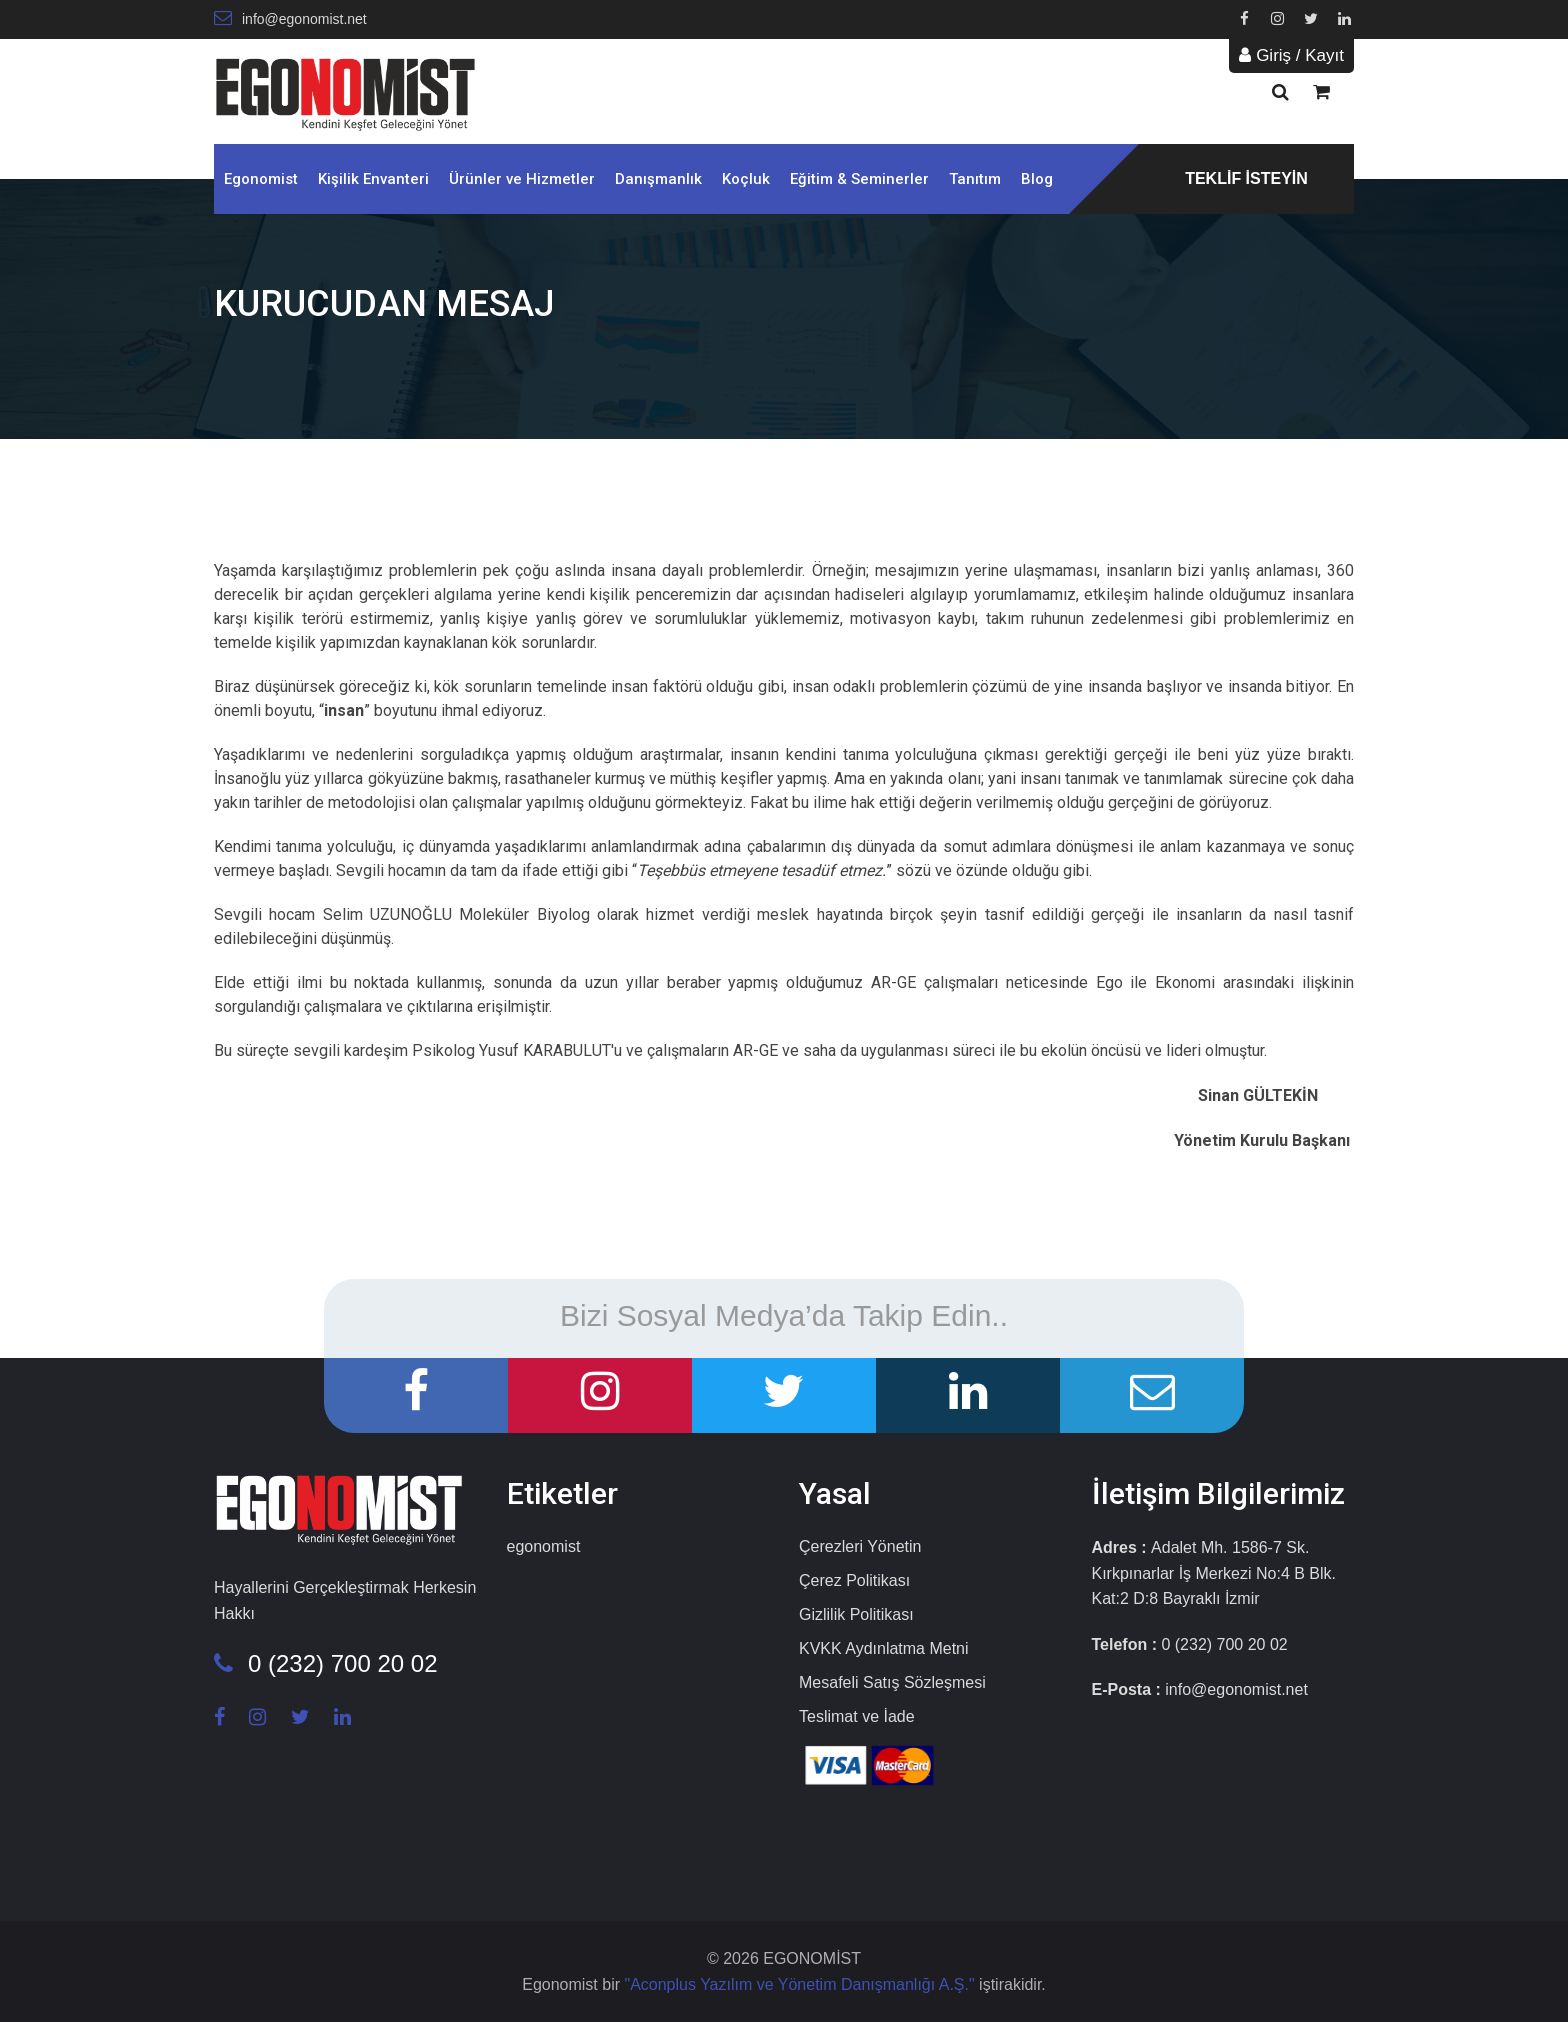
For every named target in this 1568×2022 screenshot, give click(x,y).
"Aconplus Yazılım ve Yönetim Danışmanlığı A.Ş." (801, 1984)
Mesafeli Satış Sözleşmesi (892, 1682)
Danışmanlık (658, 179)
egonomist (544, 1546)
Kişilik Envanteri (373, 179)
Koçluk (746, 179)
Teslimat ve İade (857, 1716)
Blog (1037, 179)
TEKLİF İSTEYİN (1246, 178)
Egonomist (261, 179)
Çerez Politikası (854, 1580)
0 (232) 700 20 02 (325, 1663)
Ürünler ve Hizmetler (522, 179)
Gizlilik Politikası (856, 1614)
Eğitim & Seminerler (859, 179)
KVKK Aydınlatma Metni (884, 1648)
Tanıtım (975, 179)
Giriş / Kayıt (1291, 55)
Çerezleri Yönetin (860, 1546)
